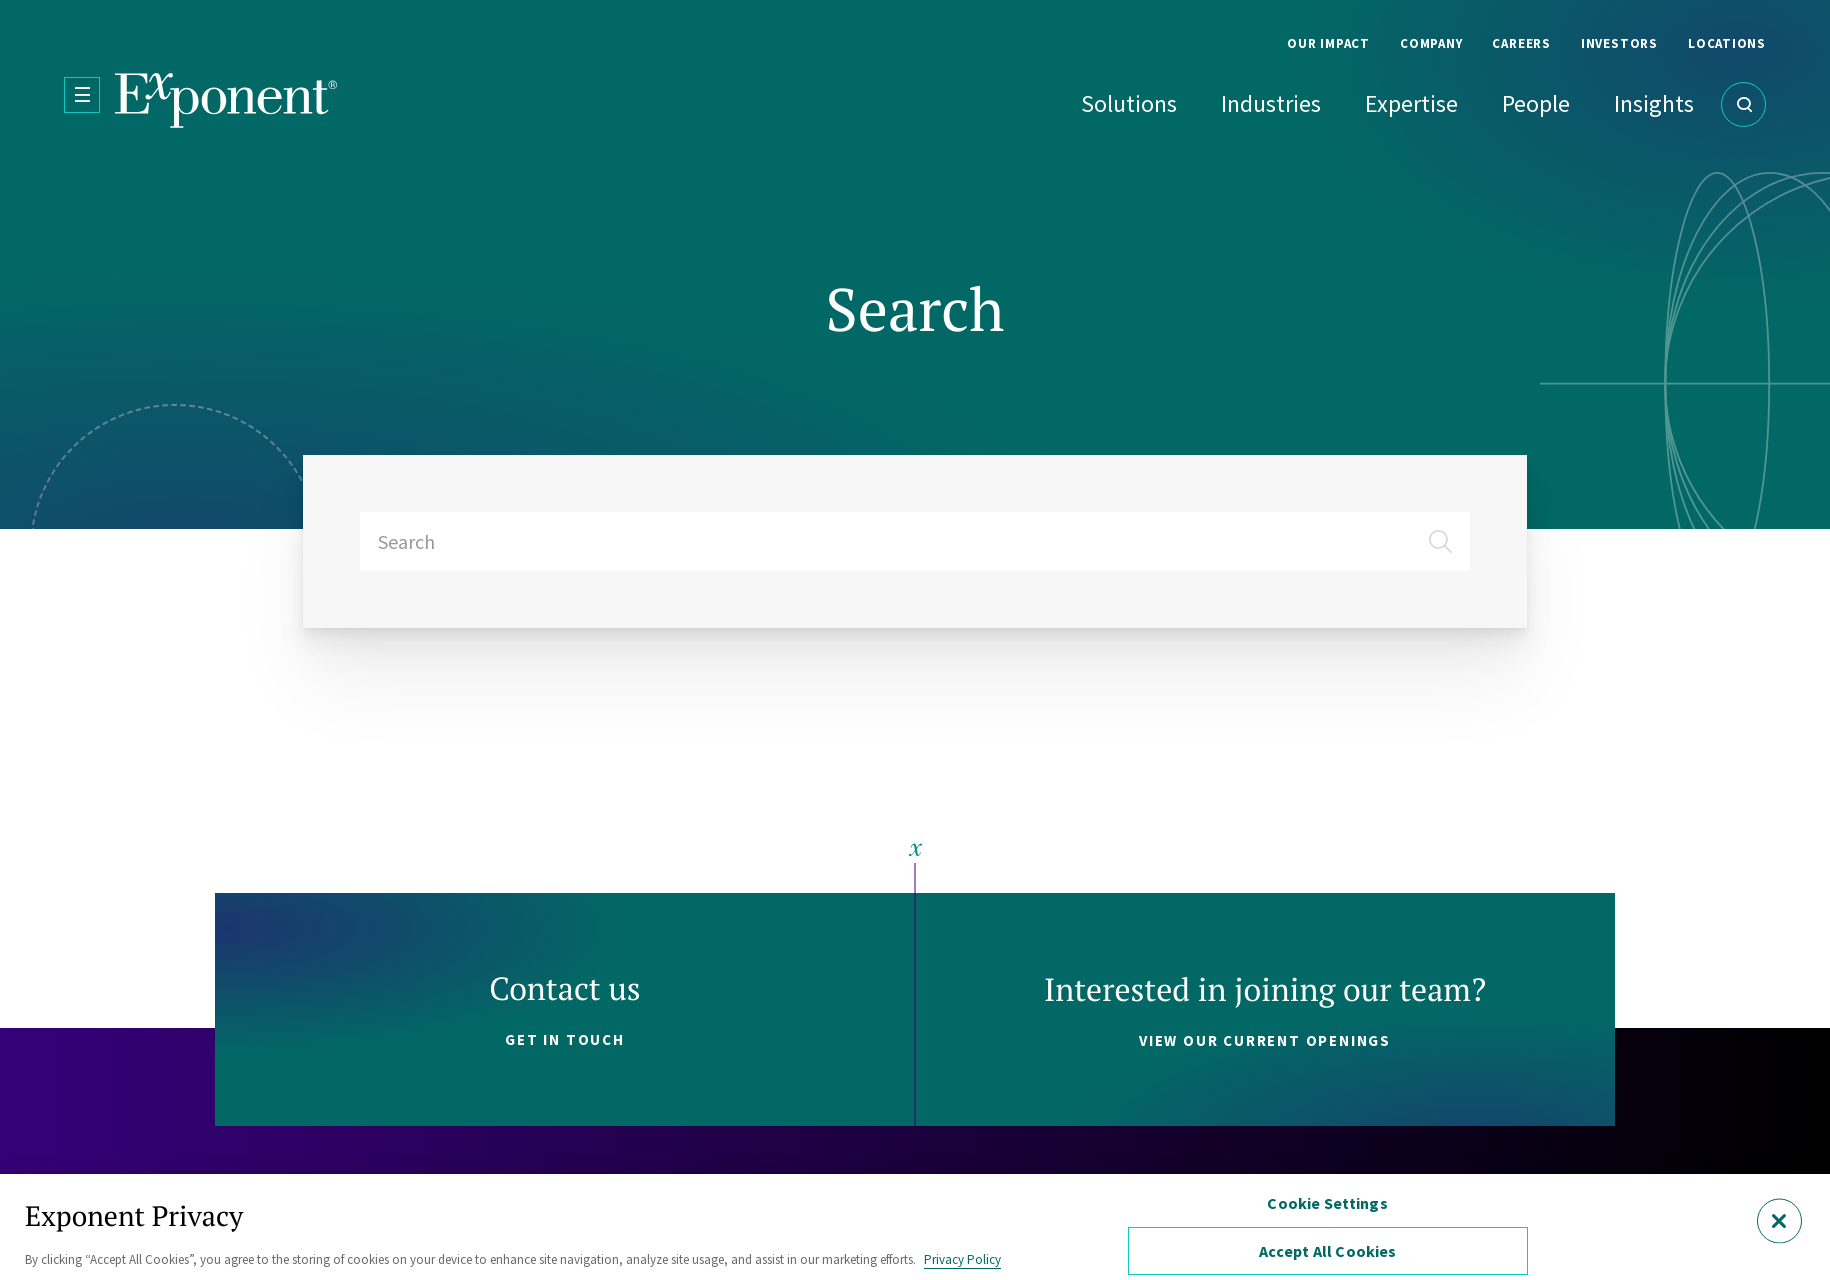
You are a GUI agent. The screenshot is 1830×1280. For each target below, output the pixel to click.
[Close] (1779, 1220)
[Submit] (1448, 534)
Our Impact (1328, 43)
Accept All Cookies (1328, 1251)
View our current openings (1265, 1040)
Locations (1727, 43)
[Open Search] (1743, 104)
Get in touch (565, 1039)
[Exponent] (226, 100)
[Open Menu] (82, 95)
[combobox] (915, 541)
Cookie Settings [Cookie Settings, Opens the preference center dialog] (1327, 1203)
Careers (1521, 43)
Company (1431, 43)
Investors (1619, 43)
